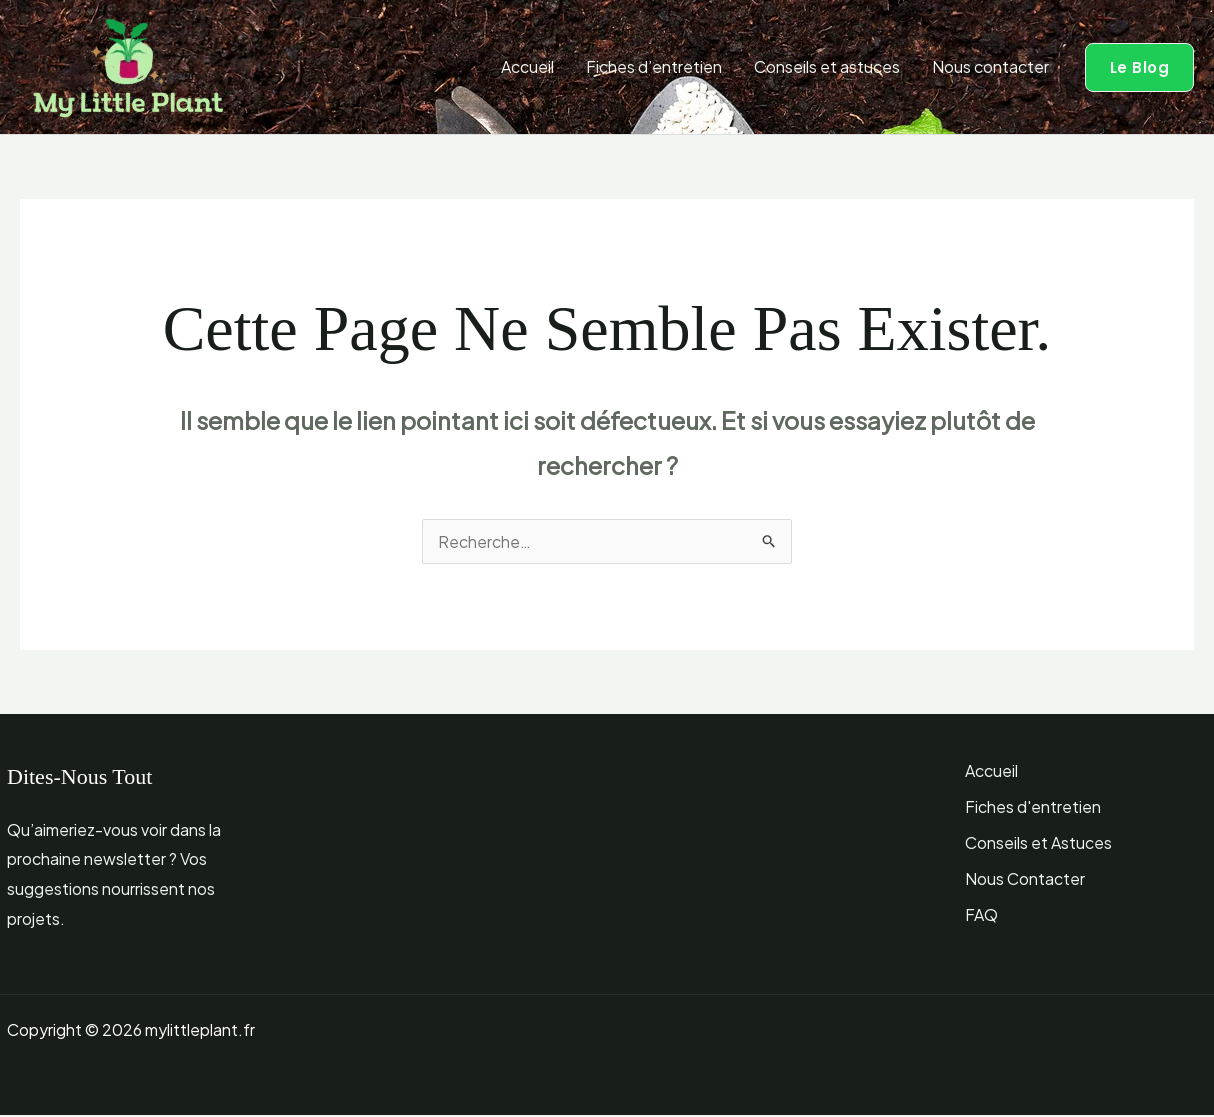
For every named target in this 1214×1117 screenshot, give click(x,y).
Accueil (527, 66)
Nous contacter (990, 66)
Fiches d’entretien (654, 66)
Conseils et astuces (827, 66)
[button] (1140, 67)
